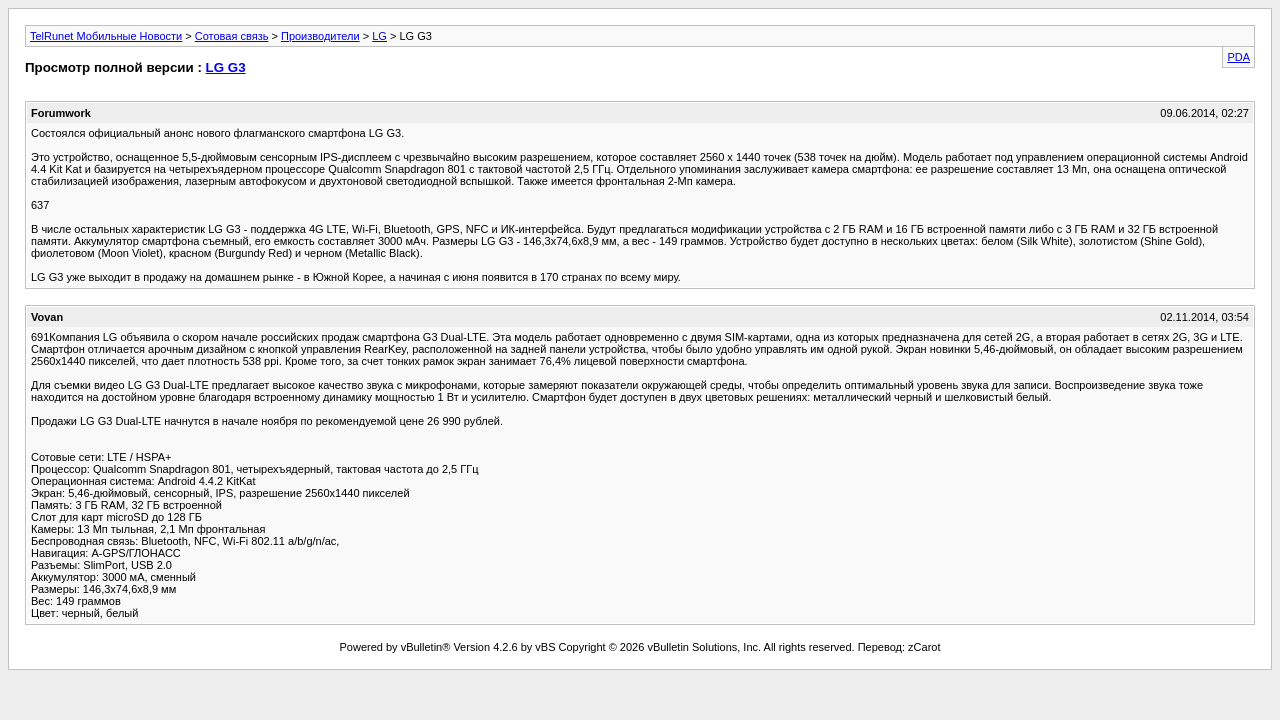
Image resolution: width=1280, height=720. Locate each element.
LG (379, 36)
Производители (320, 36)
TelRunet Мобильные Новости (106, 36)
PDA (1238, 57)
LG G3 (226, 67)
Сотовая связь (232, 36)
